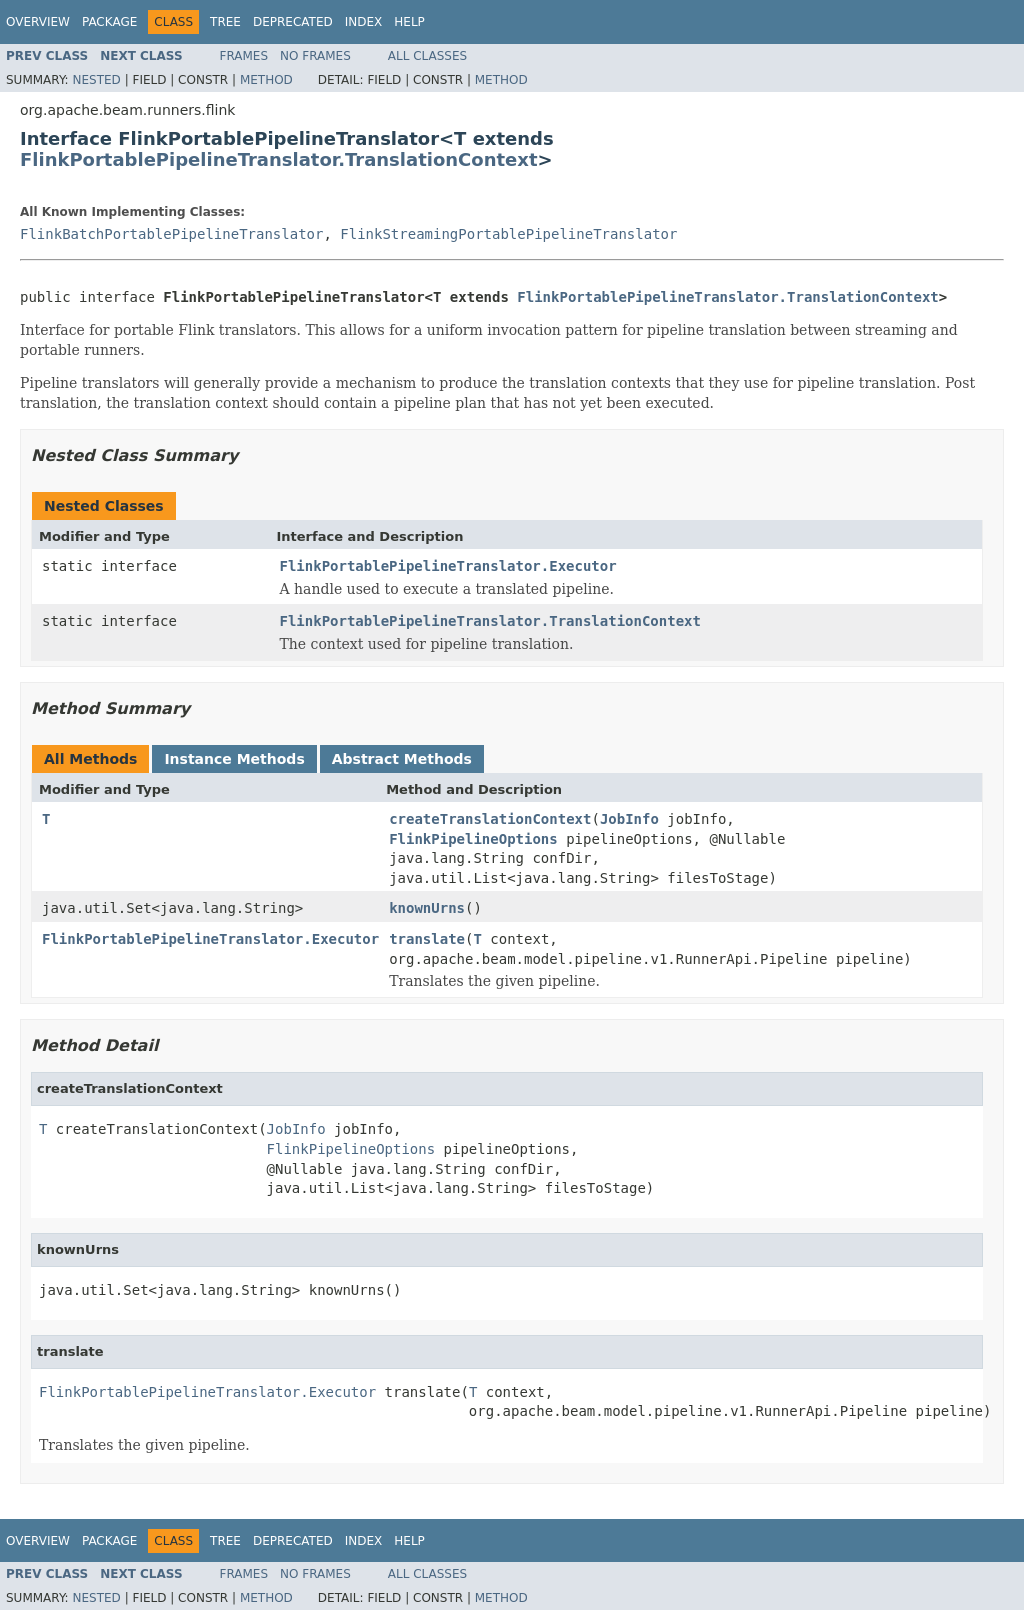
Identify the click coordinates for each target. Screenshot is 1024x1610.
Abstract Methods (402, 759)
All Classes (427, 56)
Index (364, 22)
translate (427, 939)
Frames (244, 56)
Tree (225, 22)
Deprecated (293, 22)
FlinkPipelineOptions (473, 839)
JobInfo (629, 819)
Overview (38, 22)
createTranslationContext (490, 819)
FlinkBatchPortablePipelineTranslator (171, 234)
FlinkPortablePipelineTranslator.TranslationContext (279, 159)
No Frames (315, 56)
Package (109, 22)
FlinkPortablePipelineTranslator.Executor (448, 566)
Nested (96, 80)
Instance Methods (234, 759)
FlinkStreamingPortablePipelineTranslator (508, 234)
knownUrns (427, 908)
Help (409, 22)
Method (266, 80)
